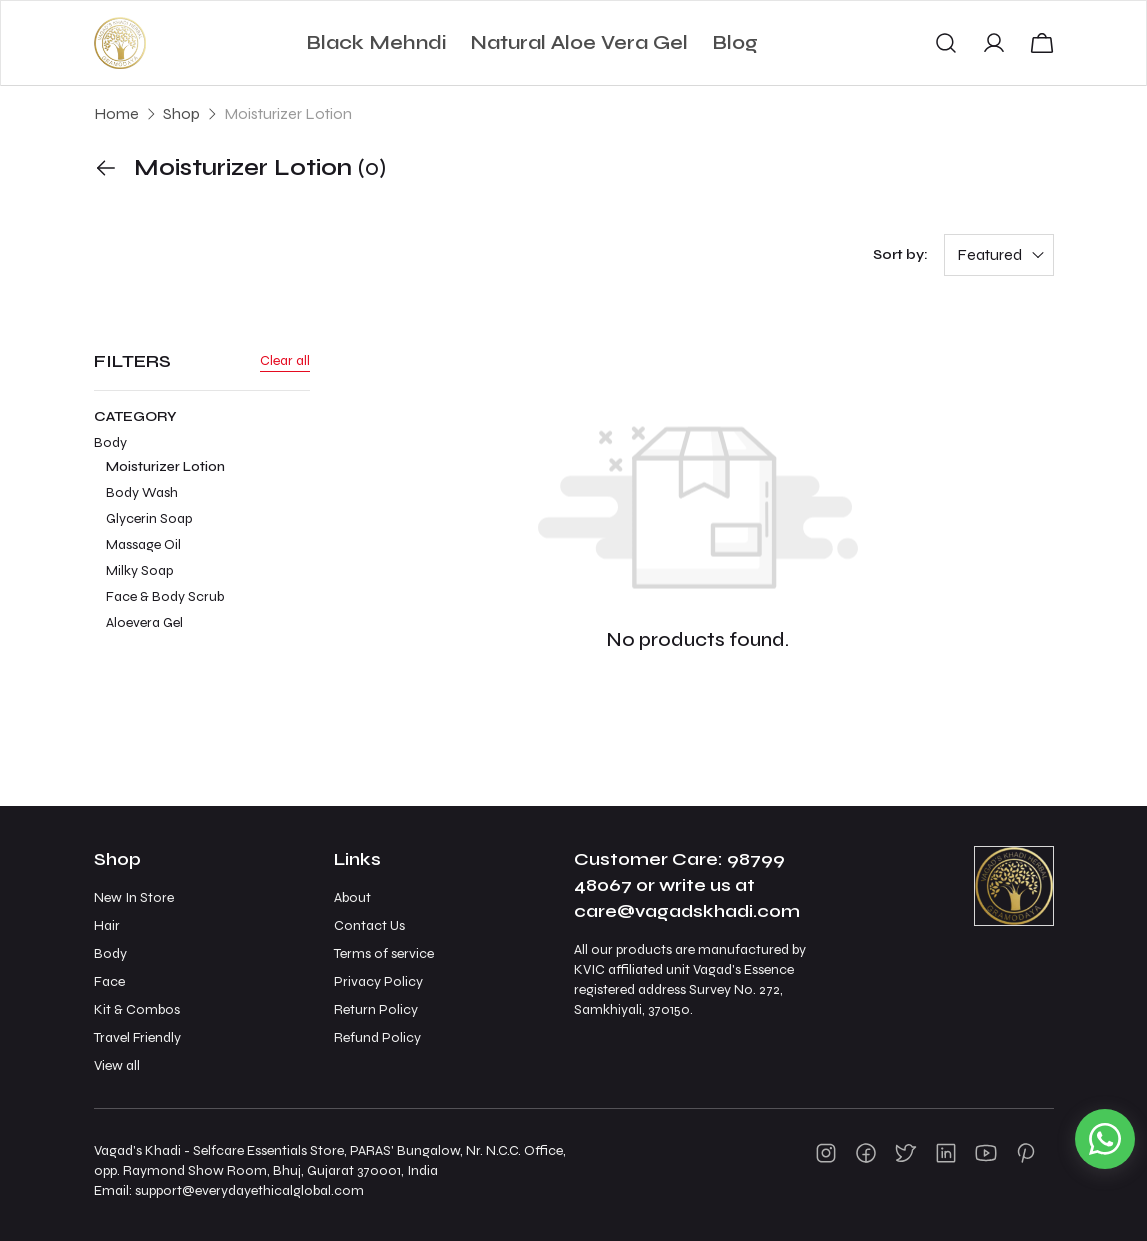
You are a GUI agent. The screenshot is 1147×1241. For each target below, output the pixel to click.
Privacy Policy (378, 981)
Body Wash (142, 492)
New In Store (134, 897)
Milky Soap (139, 570)
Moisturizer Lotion (165, 466)
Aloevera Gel (144, 622)
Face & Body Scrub (165, 596)
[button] (946, 43)
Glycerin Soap (149, 518)
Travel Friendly (137, 1037)
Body (202, 534)
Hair (107, 925)
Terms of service (384, 953)
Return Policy (376, 1009)
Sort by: (900, 254)
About (352, 897)
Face (109, 981)
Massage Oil (143, 544)
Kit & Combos (137, 1009)
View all (117, 1065)
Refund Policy (377, 1037)
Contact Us (369, 925)
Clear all (285, 360)
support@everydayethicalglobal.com (249, 1190)
